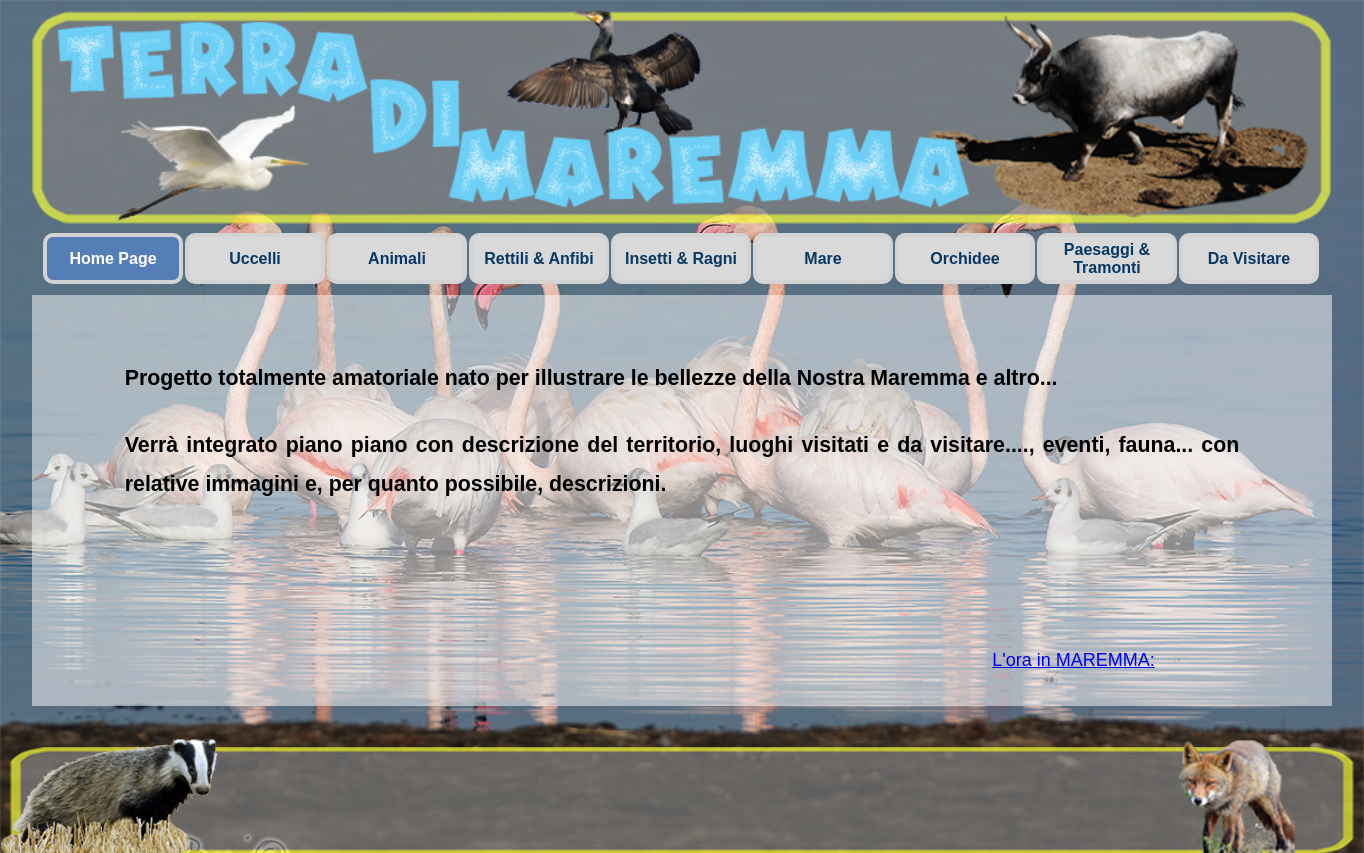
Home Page (112, 258)
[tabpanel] (682, 469)
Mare (822, 258)
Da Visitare (1249, 258)
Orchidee (964, 258)
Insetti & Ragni (681, 258)
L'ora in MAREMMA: (1073, 660)
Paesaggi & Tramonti (1107, 258)
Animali (397, 258)
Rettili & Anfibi (539, 258)
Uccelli (255, 258)
